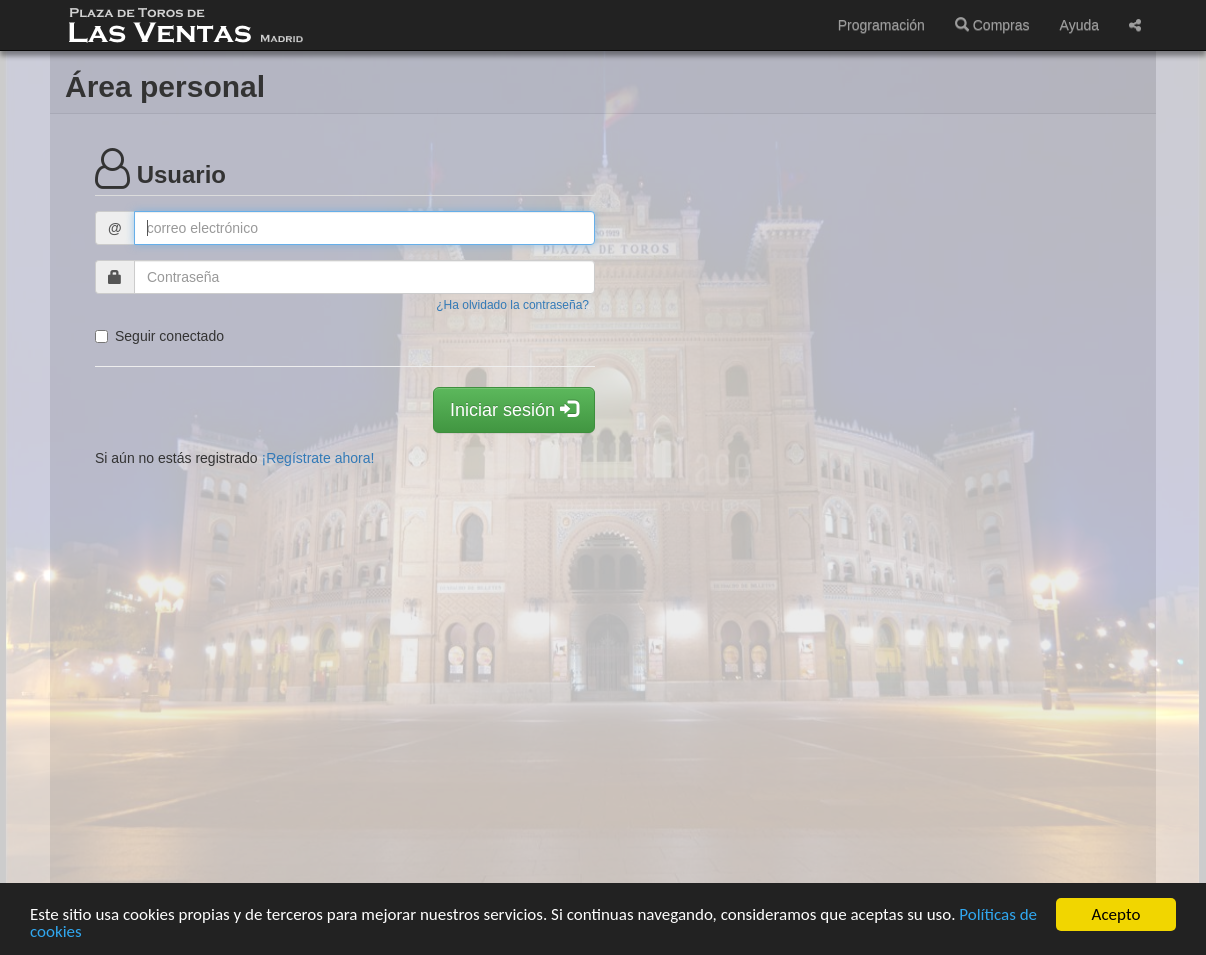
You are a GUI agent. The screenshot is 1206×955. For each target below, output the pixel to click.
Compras (992, 25)
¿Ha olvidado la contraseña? (512, 305)
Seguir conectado (159, 336)
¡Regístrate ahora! (318, 458)
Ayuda (1079, 25)
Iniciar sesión (514, 409)
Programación (881, 25)
